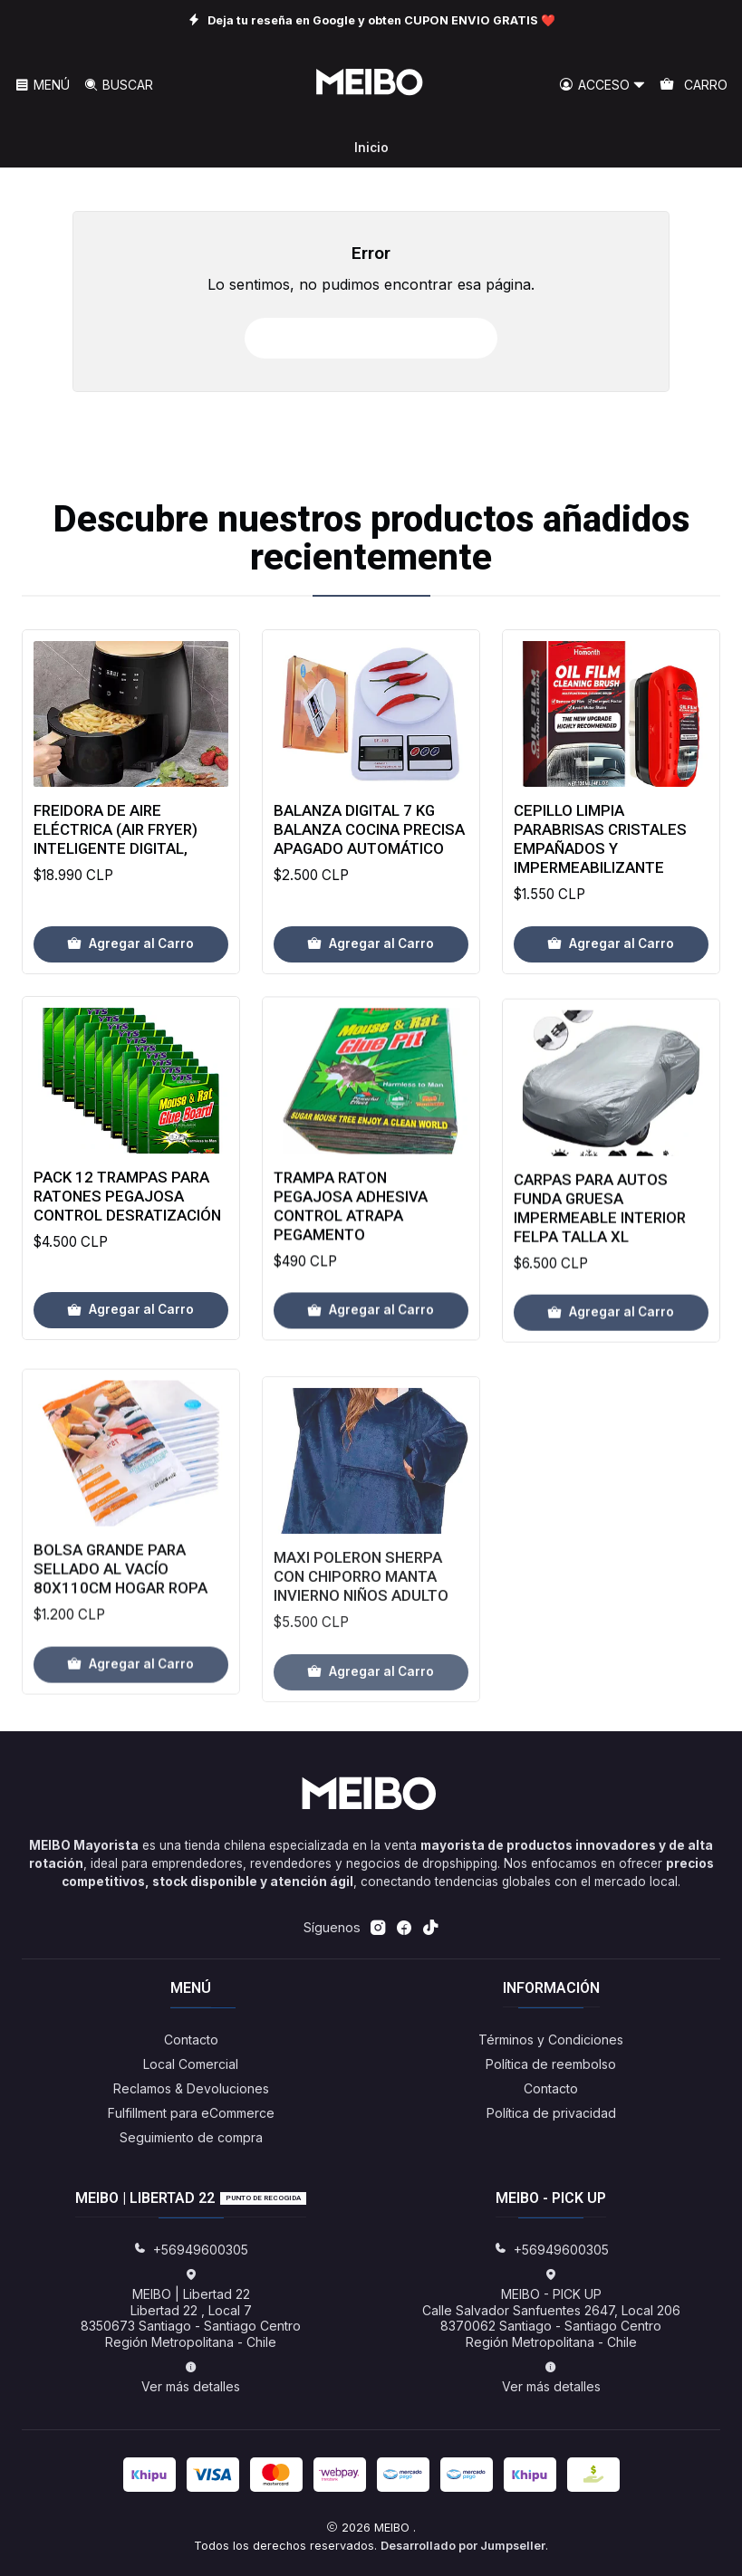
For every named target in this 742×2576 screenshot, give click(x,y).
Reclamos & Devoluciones (191, 2088)
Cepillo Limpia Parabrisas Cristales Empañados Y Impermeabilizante (600, 892)
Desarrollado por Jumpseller (463, 2545)
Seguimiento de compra (191, 2137)
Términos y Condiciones (550, 2039)
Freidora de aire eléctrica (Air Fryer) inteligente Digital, (116, 847)
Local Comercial (190, 2064)
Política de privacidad (551, 2113)
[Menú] (42, 85)
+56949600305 (190, 2249)
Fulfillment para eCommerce (191, 2113)
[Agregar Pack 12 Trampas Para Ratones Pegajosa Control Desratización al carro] (131, 1388)
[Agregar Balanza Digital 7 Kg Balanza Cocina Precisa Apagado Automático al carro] (371, 976)
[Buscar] (117, 85)
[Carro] (693, 85)
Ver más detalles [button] (190, 2377)
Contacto (191, 2039)
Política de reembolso (551, 2064)
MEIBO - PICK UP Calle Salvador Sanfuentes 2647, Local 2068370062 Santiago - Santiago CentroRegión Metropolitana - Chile (551, 2309)
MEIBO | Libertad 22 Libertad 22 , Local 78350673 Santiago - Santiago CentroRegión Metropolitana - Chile (191, 2309)
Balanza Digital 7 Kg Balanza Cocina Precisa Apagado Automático (369, 862)
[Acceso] (602, 85)
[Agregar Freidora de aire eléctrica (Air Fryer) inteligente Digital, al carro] (131, 961)
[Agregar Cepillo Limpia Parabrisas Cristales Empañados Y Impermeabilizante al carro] (611, 998)
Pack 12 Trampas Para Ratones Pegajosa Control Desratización (127, 1274)
